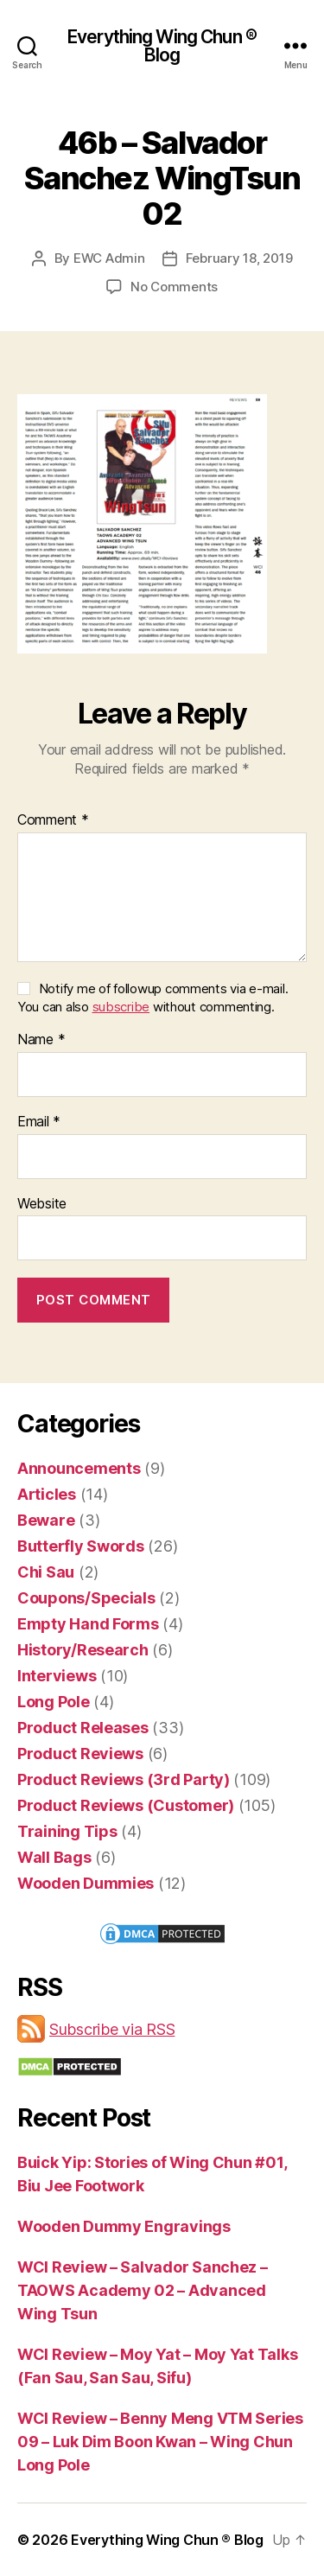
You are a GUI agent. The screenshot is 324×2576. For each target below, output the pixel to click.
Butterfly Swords (80, 1546)
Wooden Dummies (85, 1883)
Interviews (56, 1676)
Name (41, 1040)
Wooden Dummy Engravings (124, 2226)
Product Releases (83, 1727)
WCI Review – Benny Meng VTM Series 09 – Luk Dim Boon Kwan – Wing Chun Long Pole (160, 2441)
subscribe (121, 1006)
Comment (53, 820)
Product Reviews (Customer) (125, 1805)
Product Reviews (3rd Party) (123, 1779)
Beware (45, 1520)
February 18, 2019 (239, 258)
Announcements (79, 1468)
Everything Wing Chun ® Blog (162, 46)
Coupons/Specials (86, 1598)
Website (42, 1204)
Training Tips (67, 1831)
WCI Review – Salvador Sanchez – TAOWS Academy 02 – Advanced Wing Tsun (142, 2290)
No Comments (174, 286)
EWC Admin (109, 258)
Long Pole (53, 1702)
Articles (46, 1494)
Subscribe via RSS (112, 2029)
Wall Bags (54, 1857)
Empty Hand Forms (88, 1624)
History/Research (83, 1650)
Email (38, 1122)
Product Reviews (80, 1753)
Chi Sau (45, 1572)
